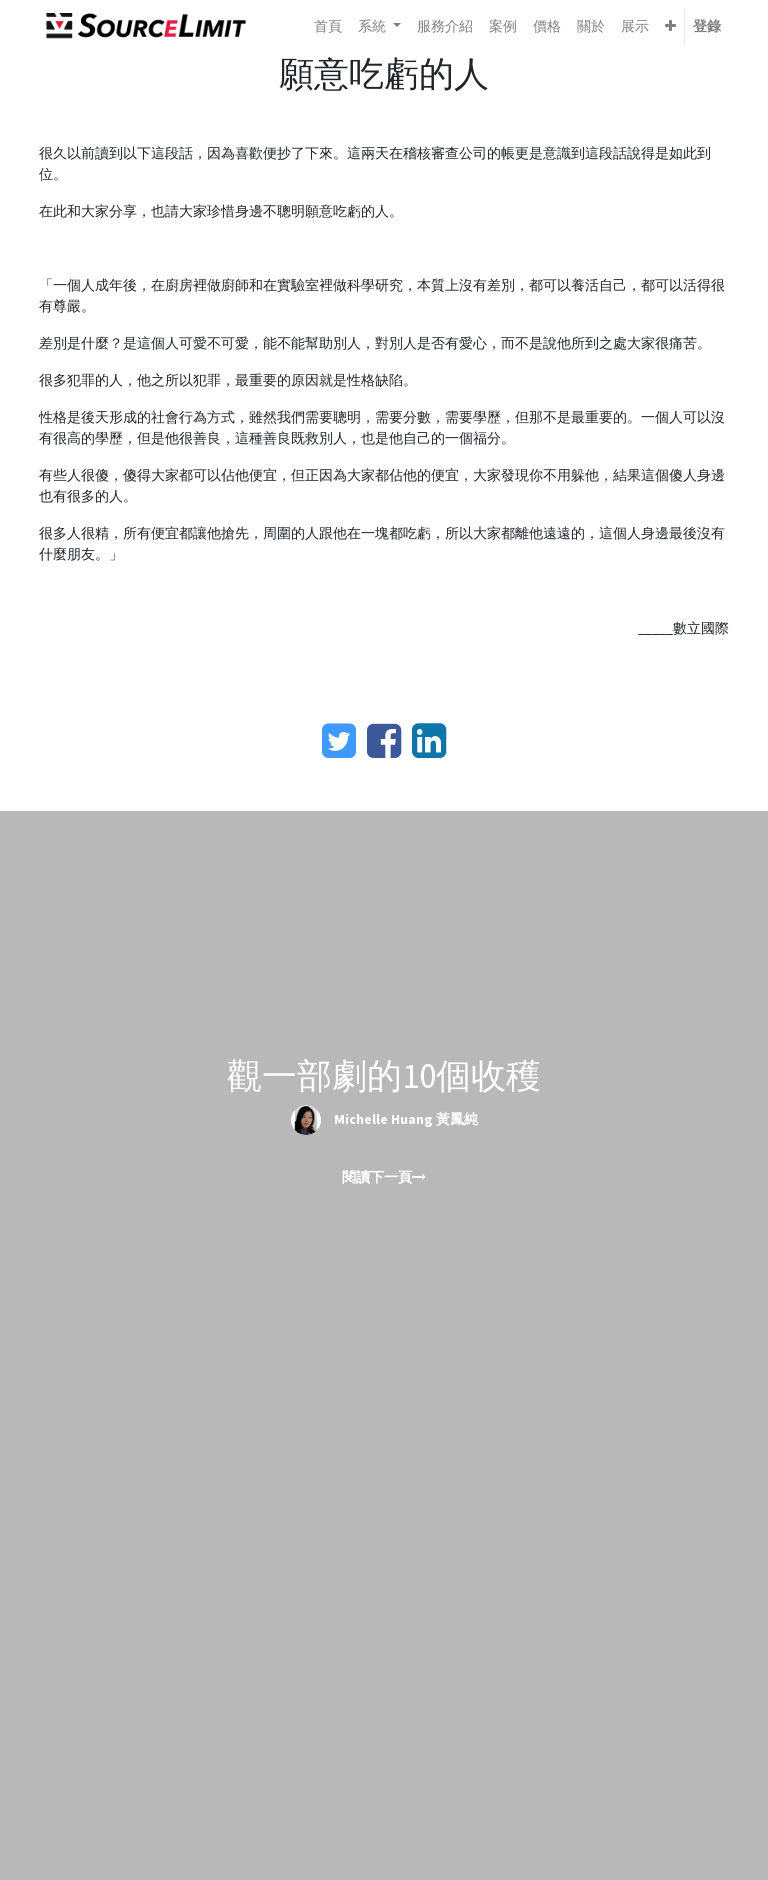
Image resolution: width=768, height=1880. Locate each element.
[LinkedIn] (429, 741)
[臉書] (384, 741)
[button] (670, 26)
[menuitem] (328, 26)
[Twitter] (339, 741)
